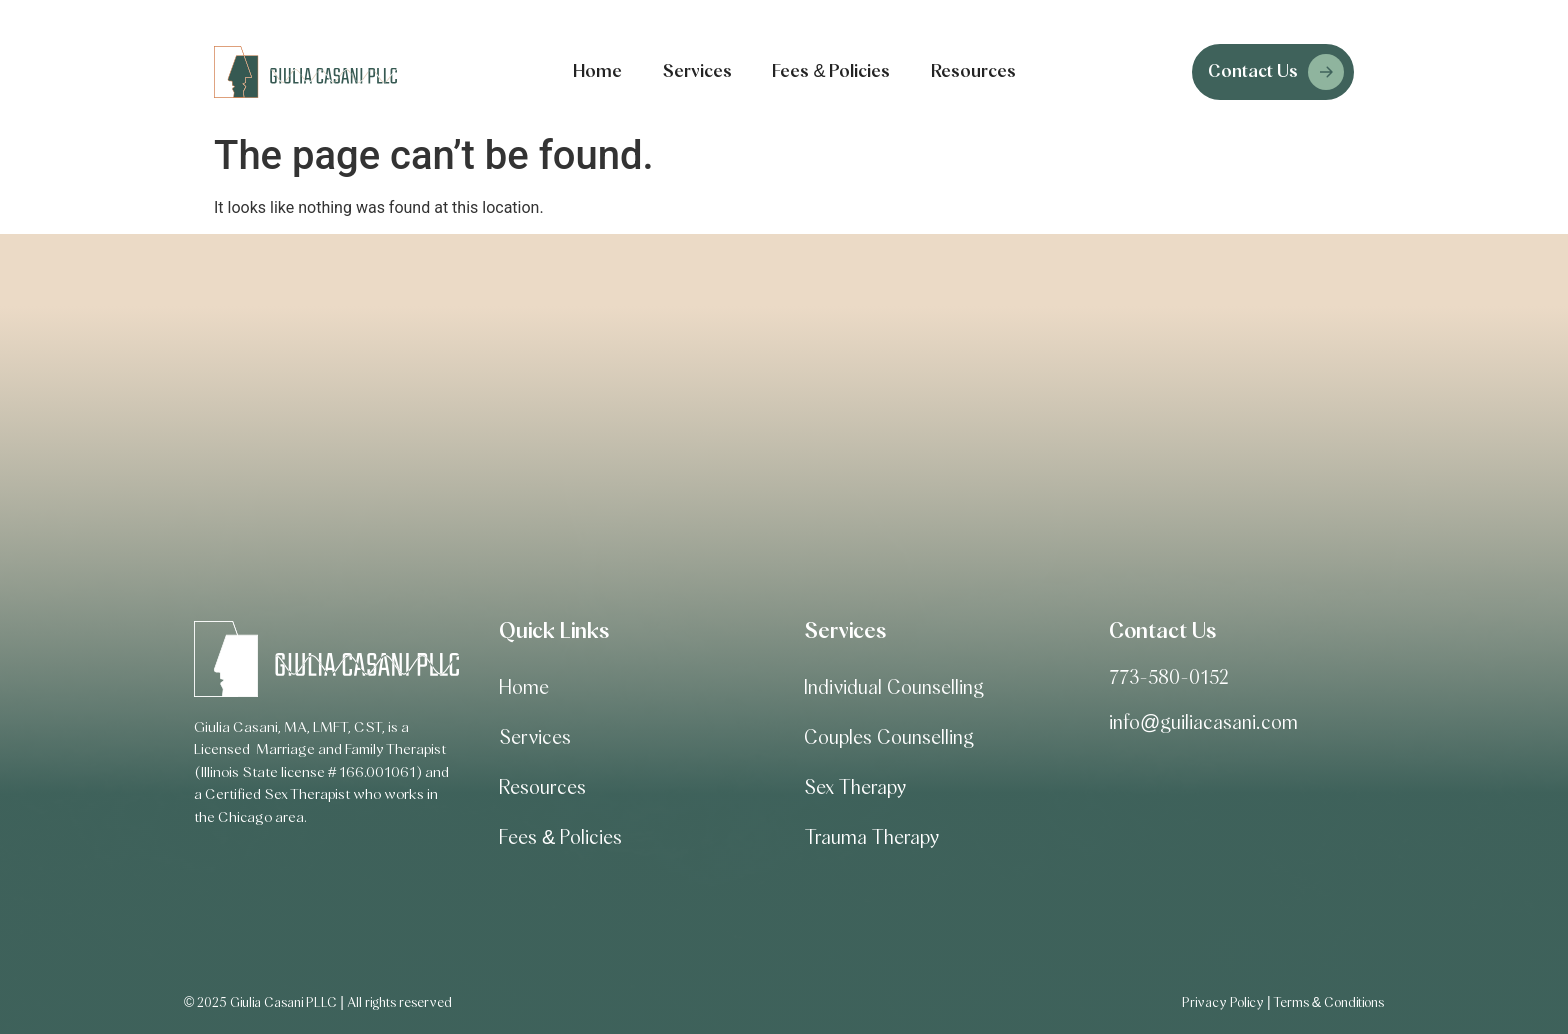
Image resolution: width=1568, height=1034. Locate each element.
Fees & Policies (831, 72)
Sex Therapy (855, 788)
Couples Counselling (889, 738)
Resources (973, 72)
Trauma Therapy (871, 838)
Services (697, 72)
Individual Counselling (894, 688)
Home (597, 72)
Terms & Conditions (1328, 1003)
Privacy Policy (1223, 1003)
